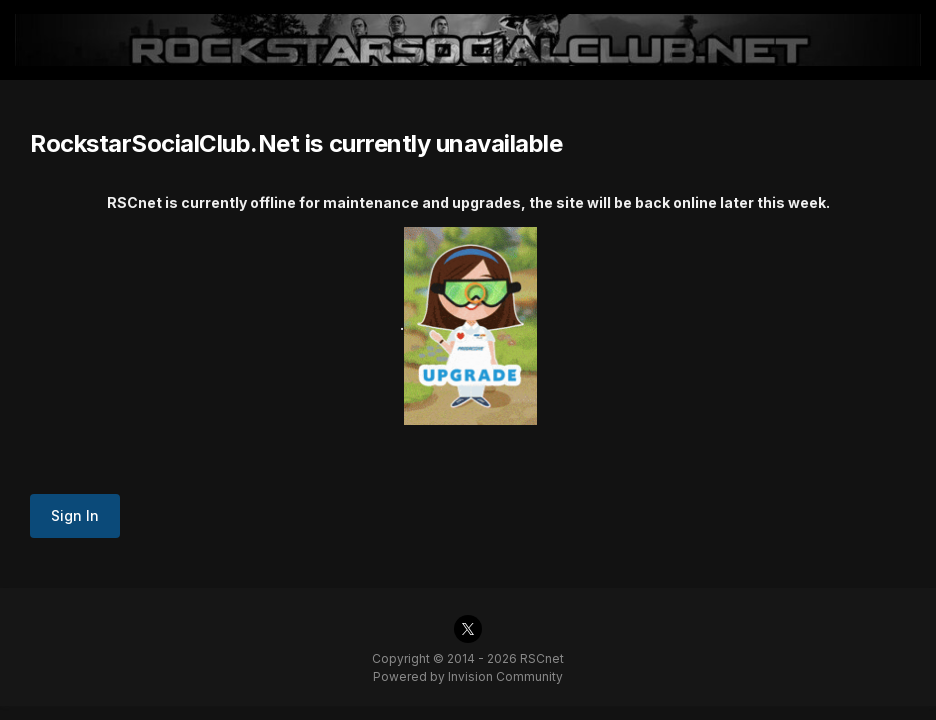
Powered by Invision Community (468, 676)
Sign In (75, 515)
